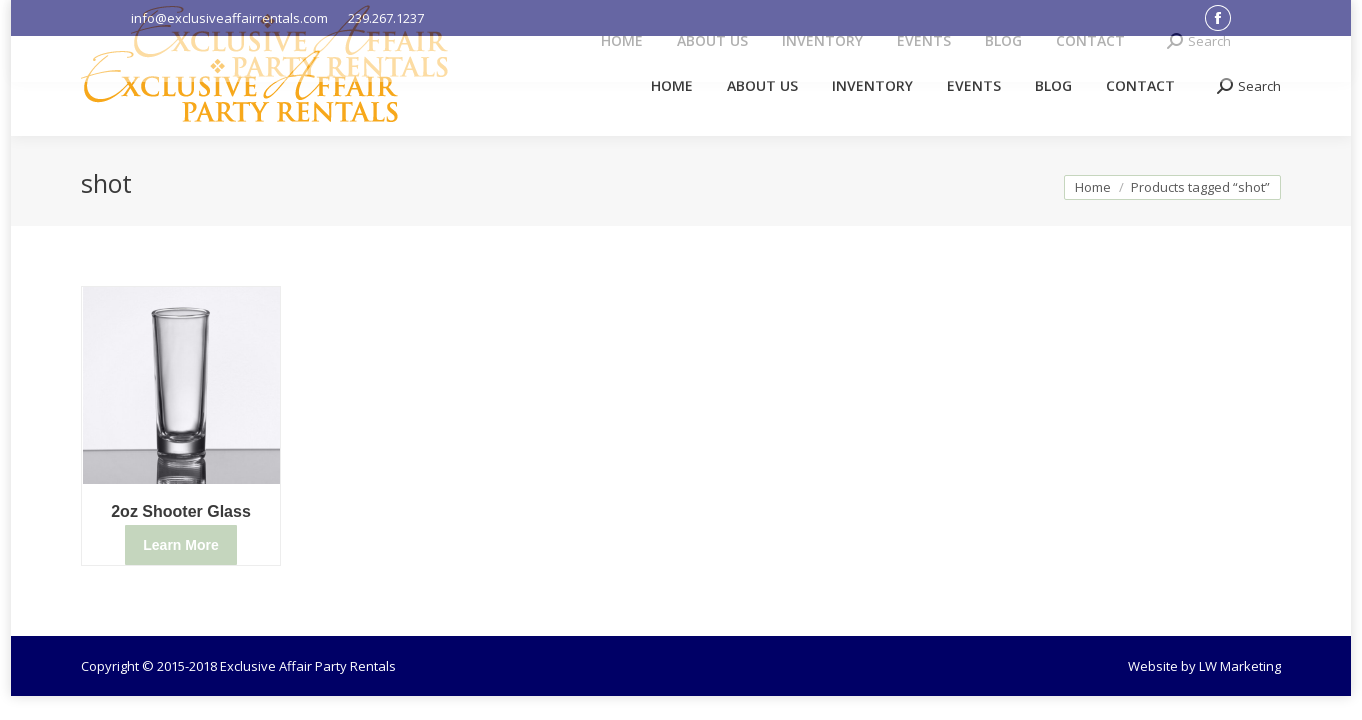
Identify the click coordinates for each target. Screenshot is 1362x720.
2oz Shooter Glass (181, 511)
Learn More (180, 545)
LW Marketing (1240, 666)
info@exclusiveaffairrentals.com (229, 18)
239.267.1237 (386, 18)
